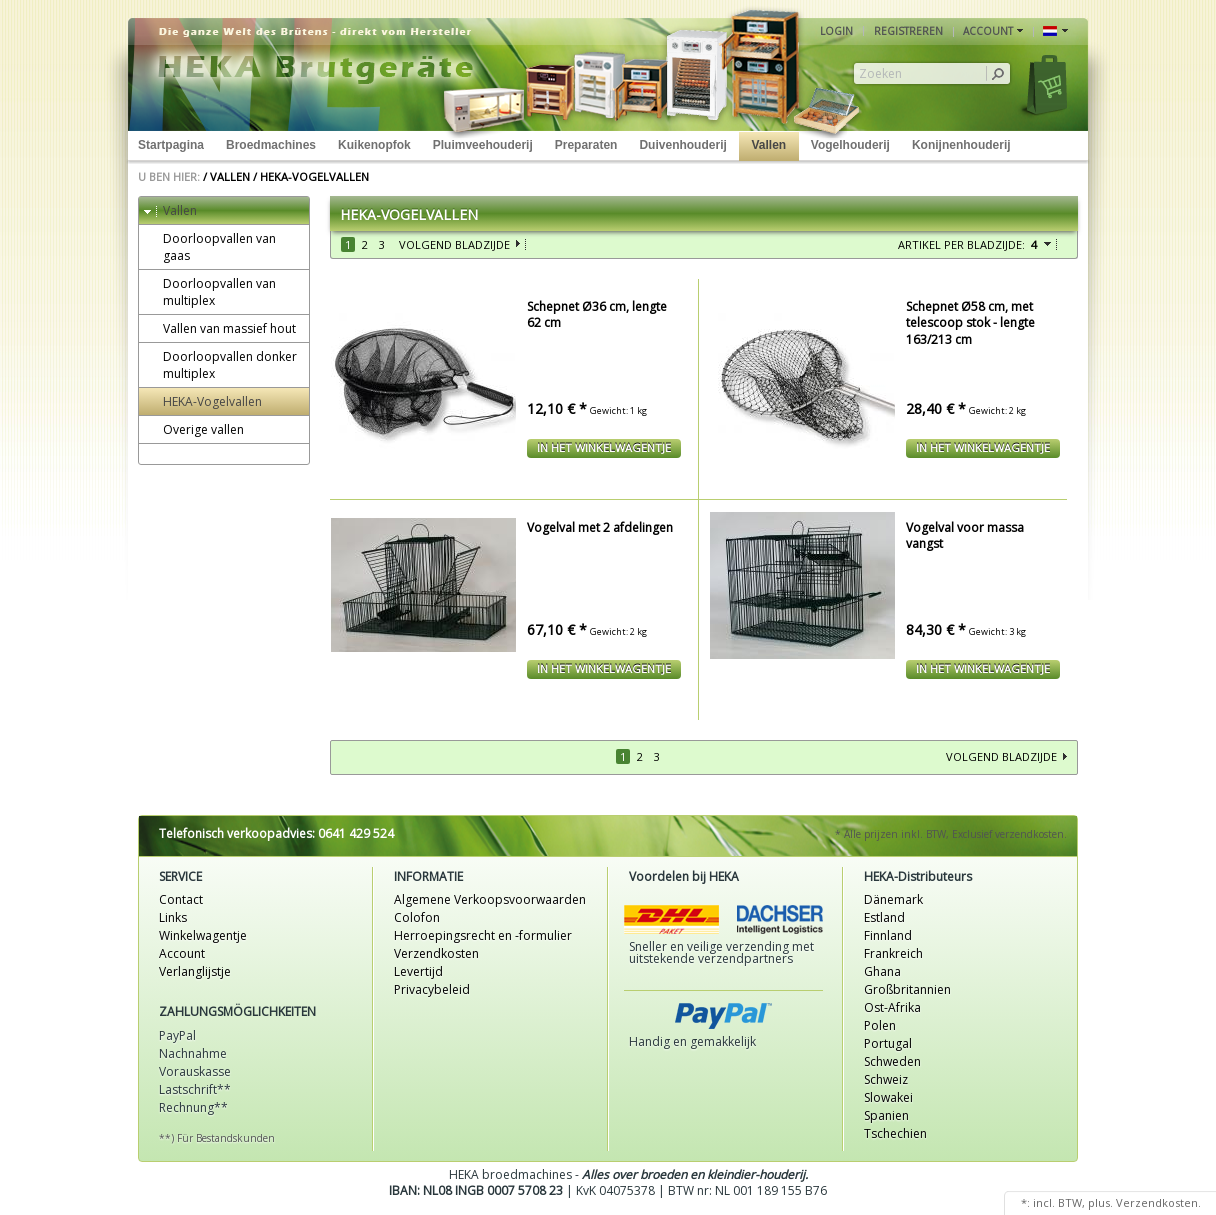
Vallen (768, 145)
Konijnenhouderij (961, 145)
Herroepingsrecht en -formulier (483, 935)
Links (173, 917)
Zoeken (880, 74)
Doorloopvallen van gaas (210, 247)
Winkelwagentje (203, 935)
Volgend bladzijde (454, 244)
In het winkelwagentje (604, 447)
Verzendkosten (436, 953)
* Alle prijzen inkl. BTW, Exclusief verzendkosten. (951, 834)
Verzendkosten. (1158, 1202)
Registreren (908, 31)
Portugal (888, 1043)
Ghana (882, 971)
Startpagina (171, 145)
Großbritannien (907, 989)
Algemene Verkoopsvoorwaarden (490, 899)
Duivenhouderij (682, 145)
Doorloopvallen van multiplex (210, 292)
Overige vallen (194, 429)
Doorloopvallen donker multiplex (220, 365)
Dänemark (893, 899)
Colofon (417, 917)
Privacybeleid (432, 989)
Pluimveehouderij (483, 145)
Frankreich (893, 953)
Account (182, 953)
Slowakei (888, 1097)
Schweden (892, 1061)
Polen (880, 1025)
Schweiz (886, 1079)
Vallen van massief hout (220, 328)
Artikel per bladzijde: (961, 244)
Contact (181, 899)
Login (836, 31)
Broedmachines (271, 145)
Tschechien (895, 1133)
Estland (884, 917)
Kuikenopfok (374, 145)
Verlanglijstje (195, 971)
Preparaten (586, 145)
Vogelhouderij (850, 145)
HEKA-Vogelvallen (314, 176)
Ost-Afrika (892, 1007)
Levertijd (418, 971)
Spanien (886, 1115)
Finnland (888, 935)
